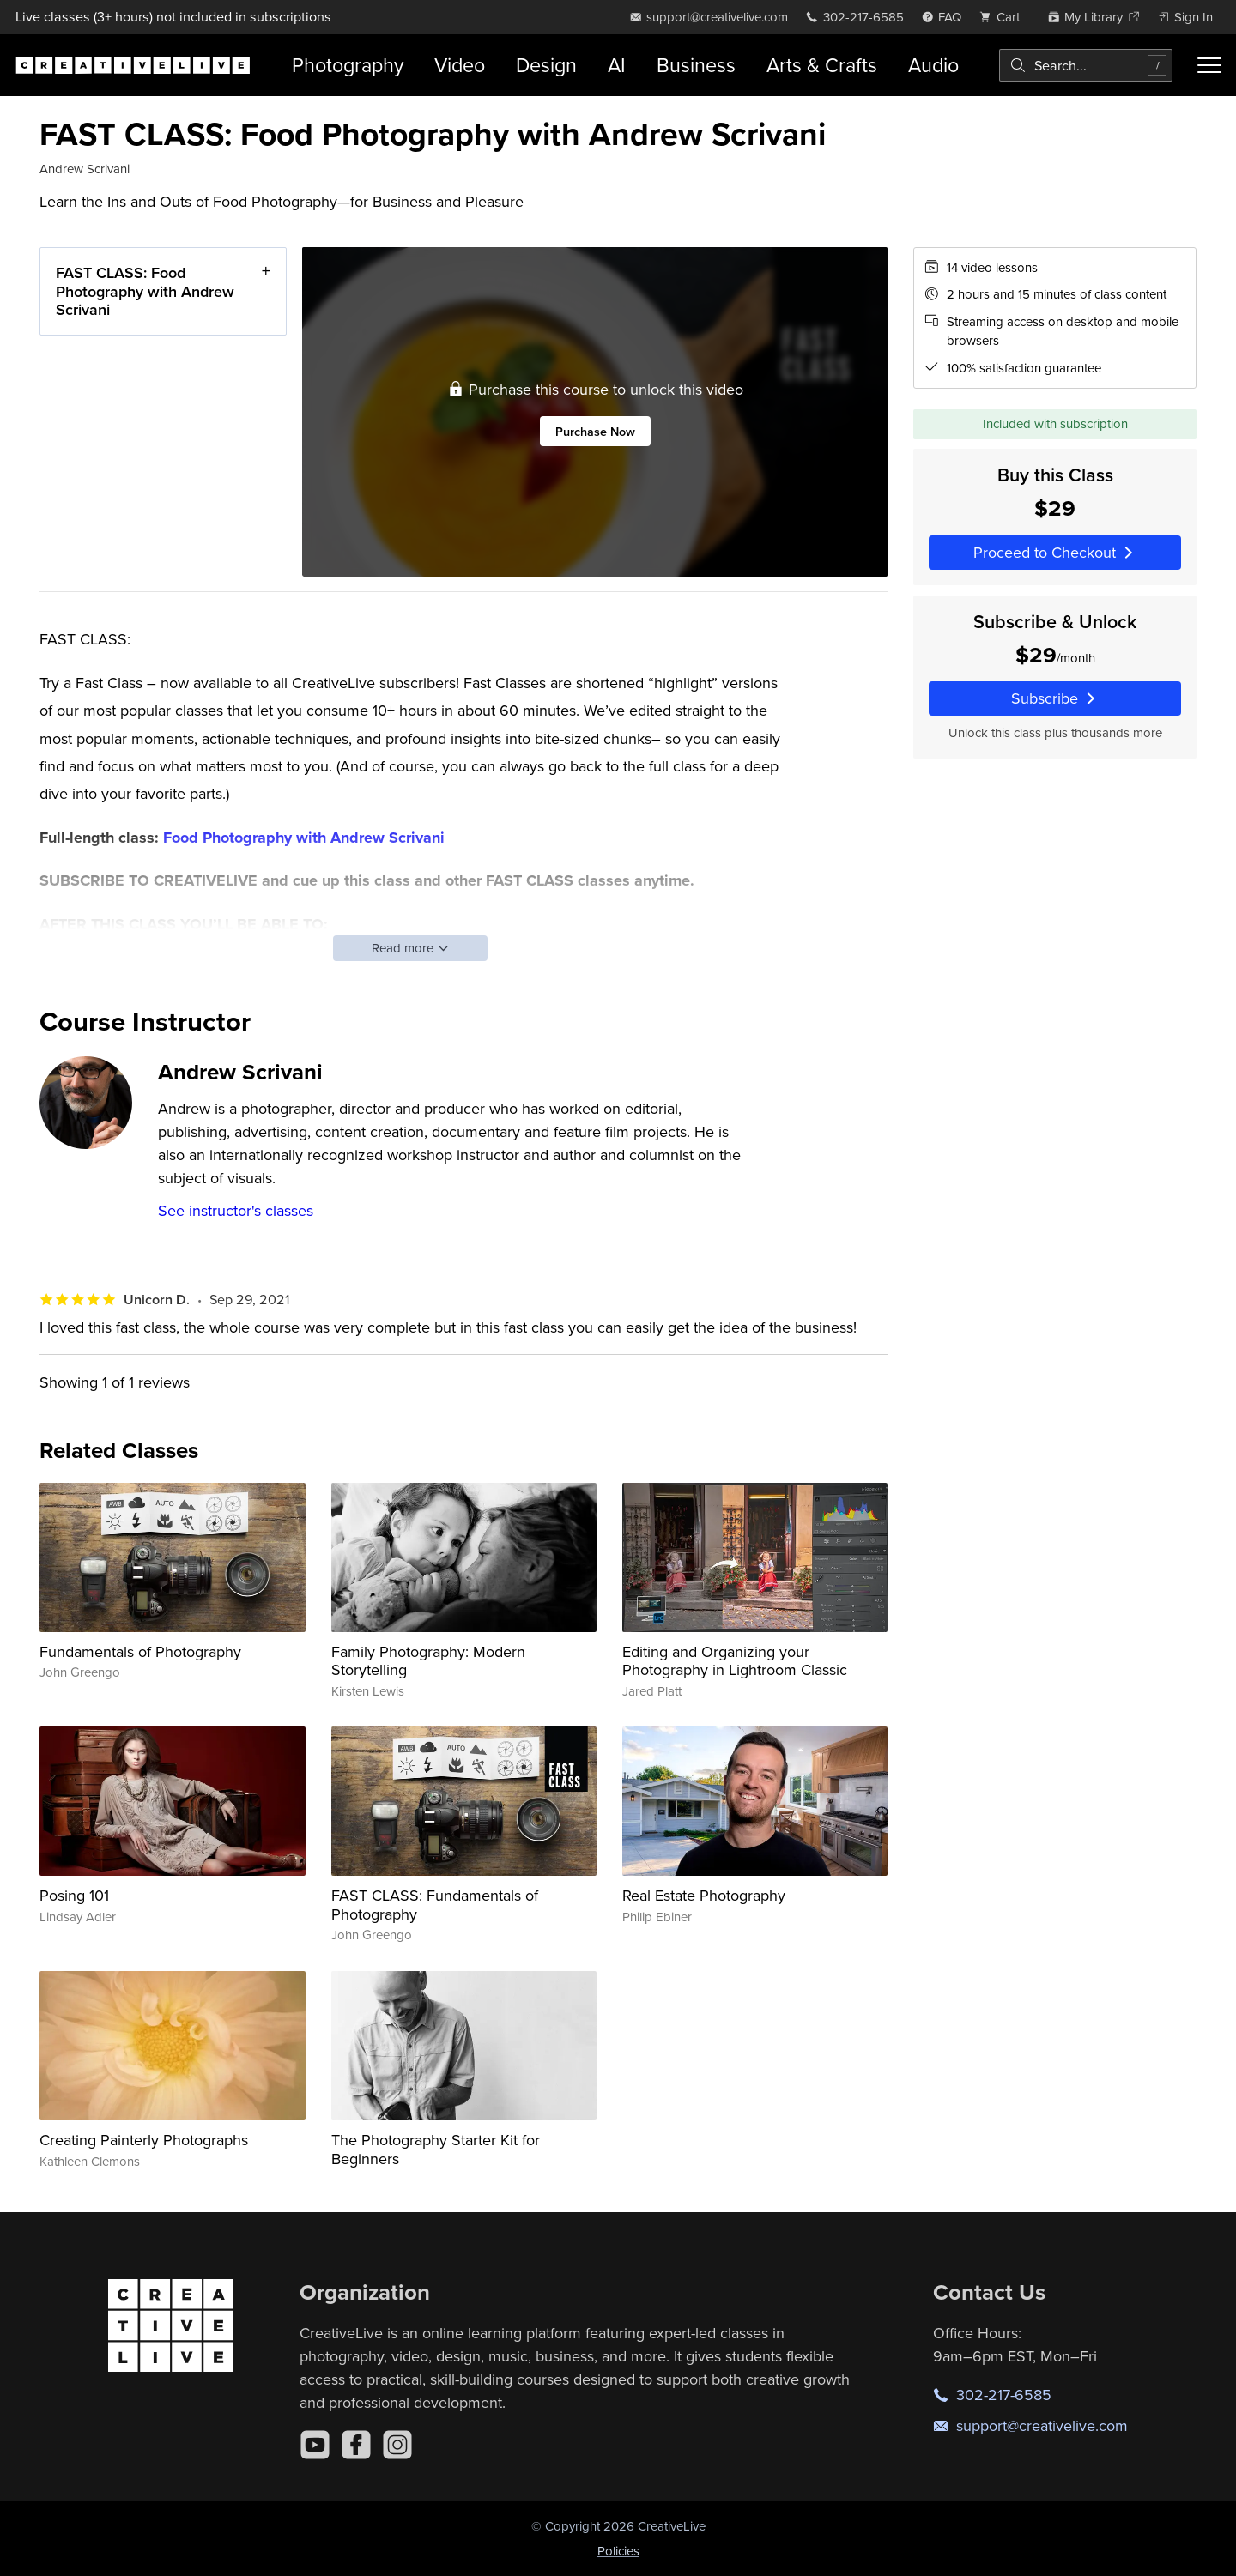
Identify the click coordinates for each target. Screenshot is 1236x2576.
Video (459, 65)
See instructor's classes (235, 1210)
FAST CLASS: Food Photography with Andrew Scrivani (145, 291)
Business (696, 65)
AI (617, 65)
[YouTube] (315, 2444)
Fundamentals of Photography (140, 1651)
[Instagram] (397, 2444)
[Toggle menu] (1209, 65)
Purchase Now (595, 430)
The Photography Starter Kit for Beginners (435, 2149)
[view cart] (1004, 16)
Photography (347, 65)
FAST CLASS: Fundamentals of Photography (434, 1904)
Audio (933, 65)
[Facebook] (356, 2444)
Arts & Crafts (821, 65)
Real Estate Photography (703, 1895)
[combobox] (1086, 65)
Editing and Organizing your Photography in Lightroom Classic (734, 1661)
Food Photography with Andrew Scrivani (304, 837)
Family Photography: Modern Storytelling (428, 1661)
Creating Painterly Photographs (143, 2139)
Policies (618, 2551)
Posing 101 (74, 1895)
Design (546, 65)
